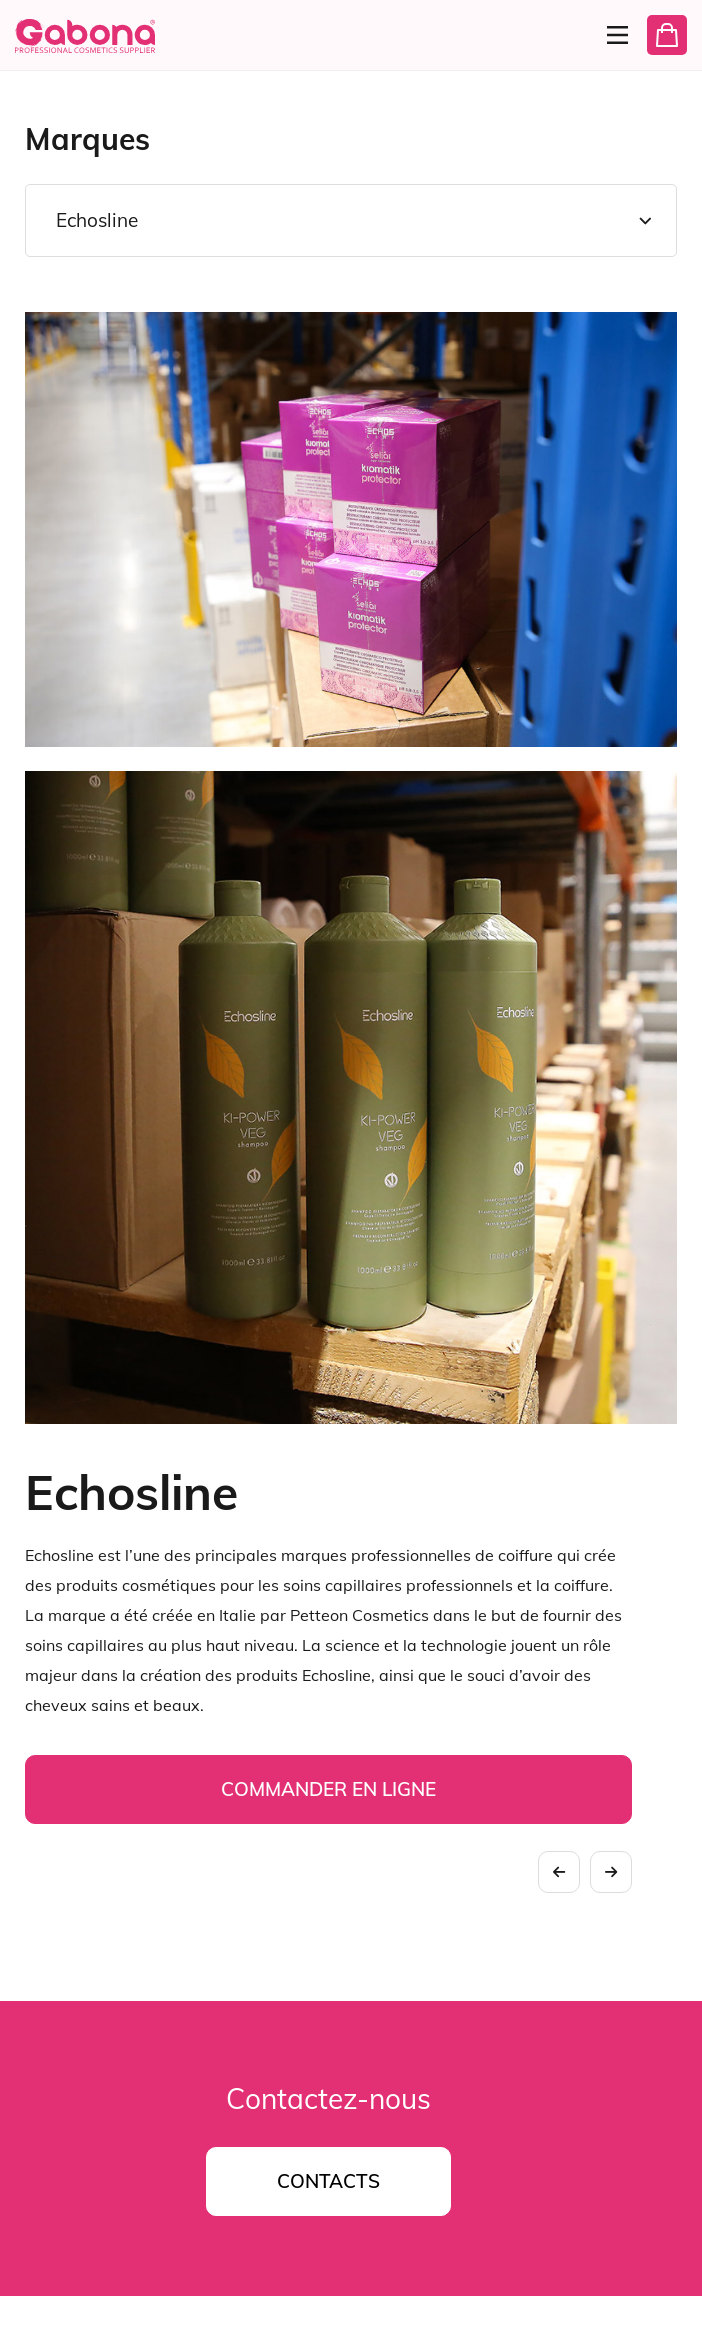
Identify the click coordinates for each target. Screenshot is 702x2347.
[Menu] (611, 35)
